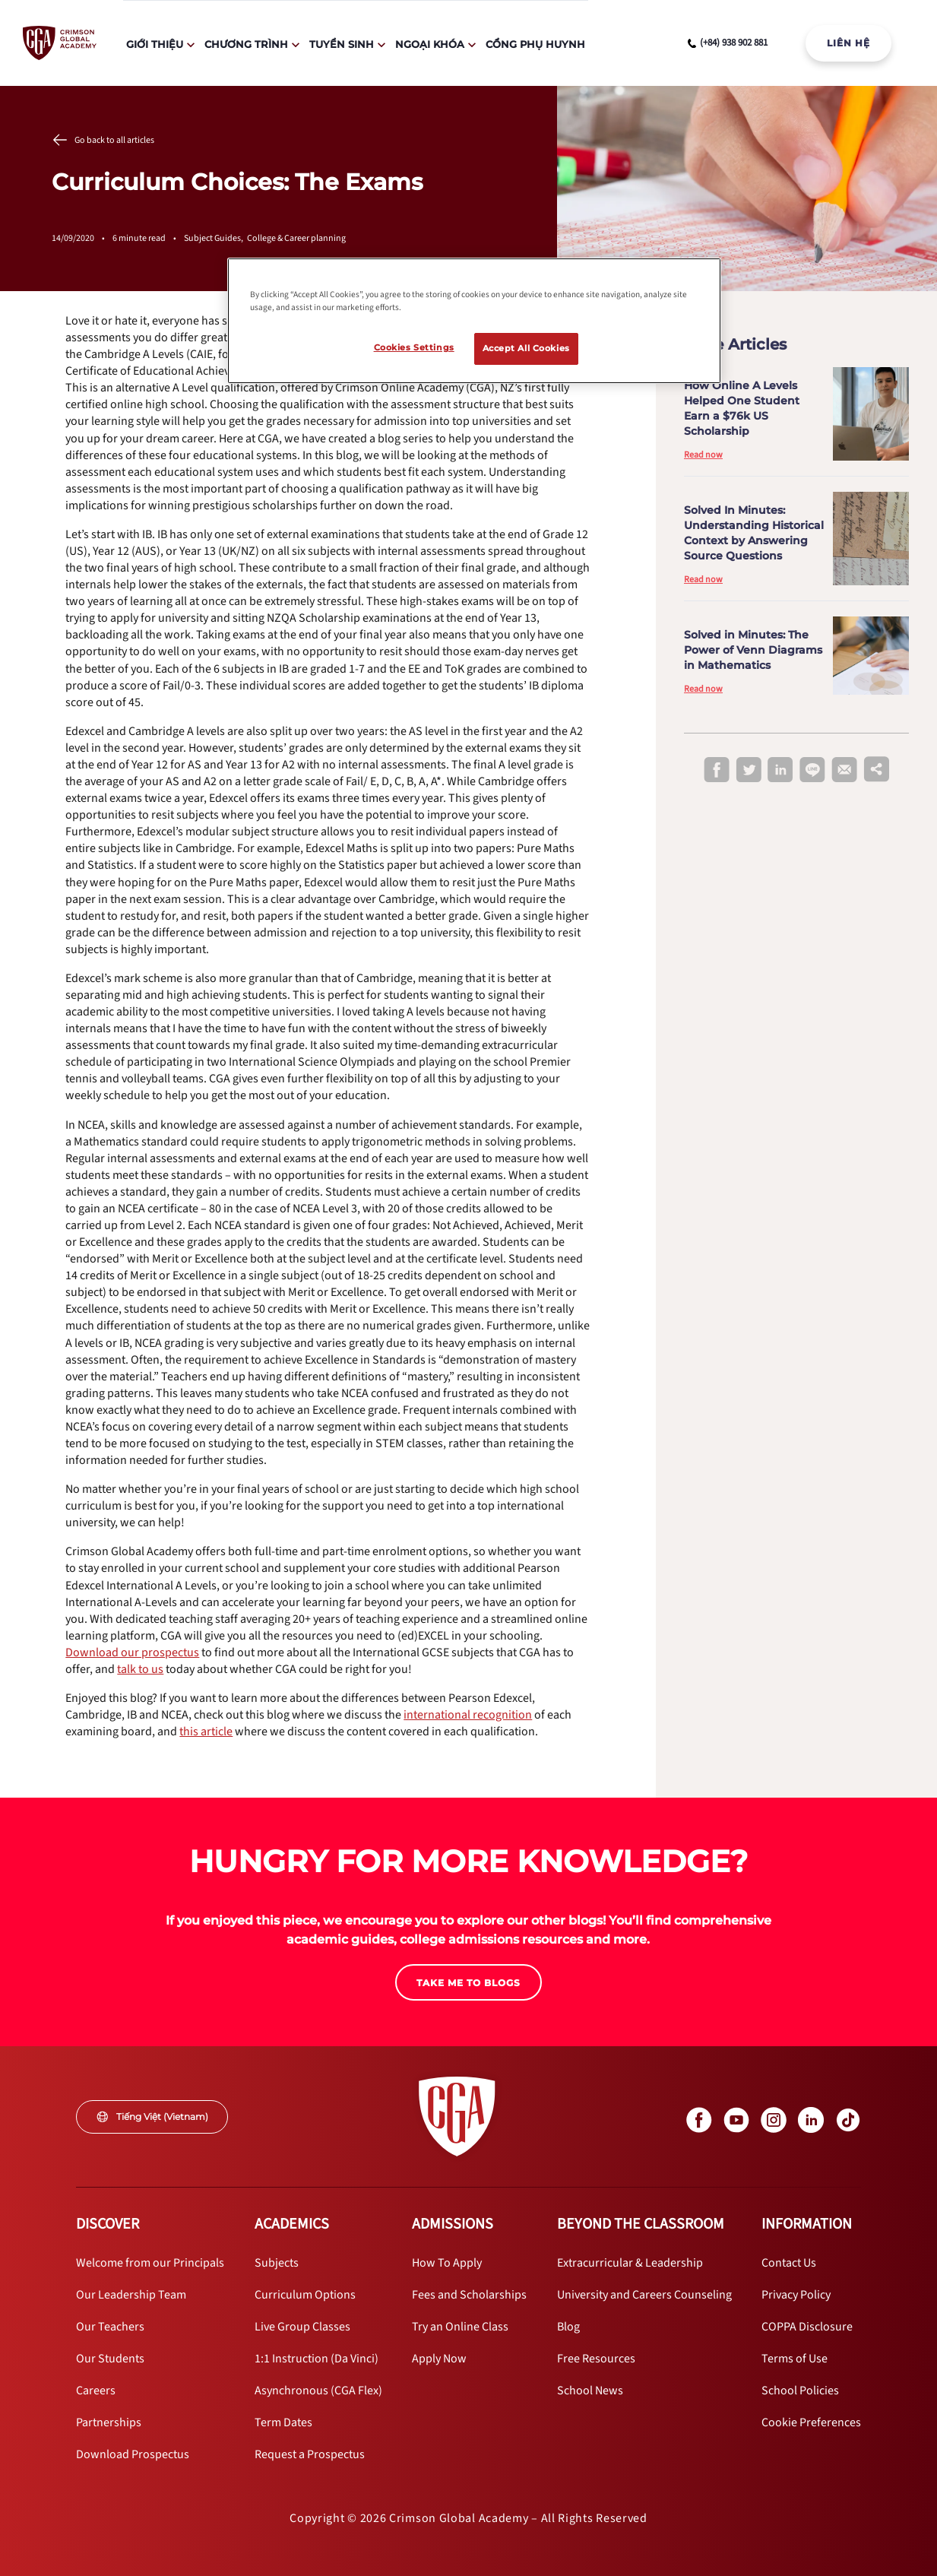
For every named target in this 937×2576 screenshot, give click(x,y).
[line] (812, 770)
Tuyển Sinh (341, 44)
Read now (703, 454)
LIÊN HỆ (848, 43)
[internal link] (848, 43)
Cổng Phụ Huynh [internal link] (535, 44)
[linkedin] (780, 770)
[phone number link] (728, 43)
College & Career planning (296, 238)
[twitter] (748, 770)
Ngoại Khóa (429, 44)
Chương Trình (246, 44)
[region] (474, 321)
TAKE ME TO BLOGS (468, 1982)
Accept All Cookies (526, 348)
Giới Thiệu (154, 44)
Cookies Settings (414, 347)
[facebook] (717, 770)
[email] (844, 770)
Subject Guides (215, 238)
